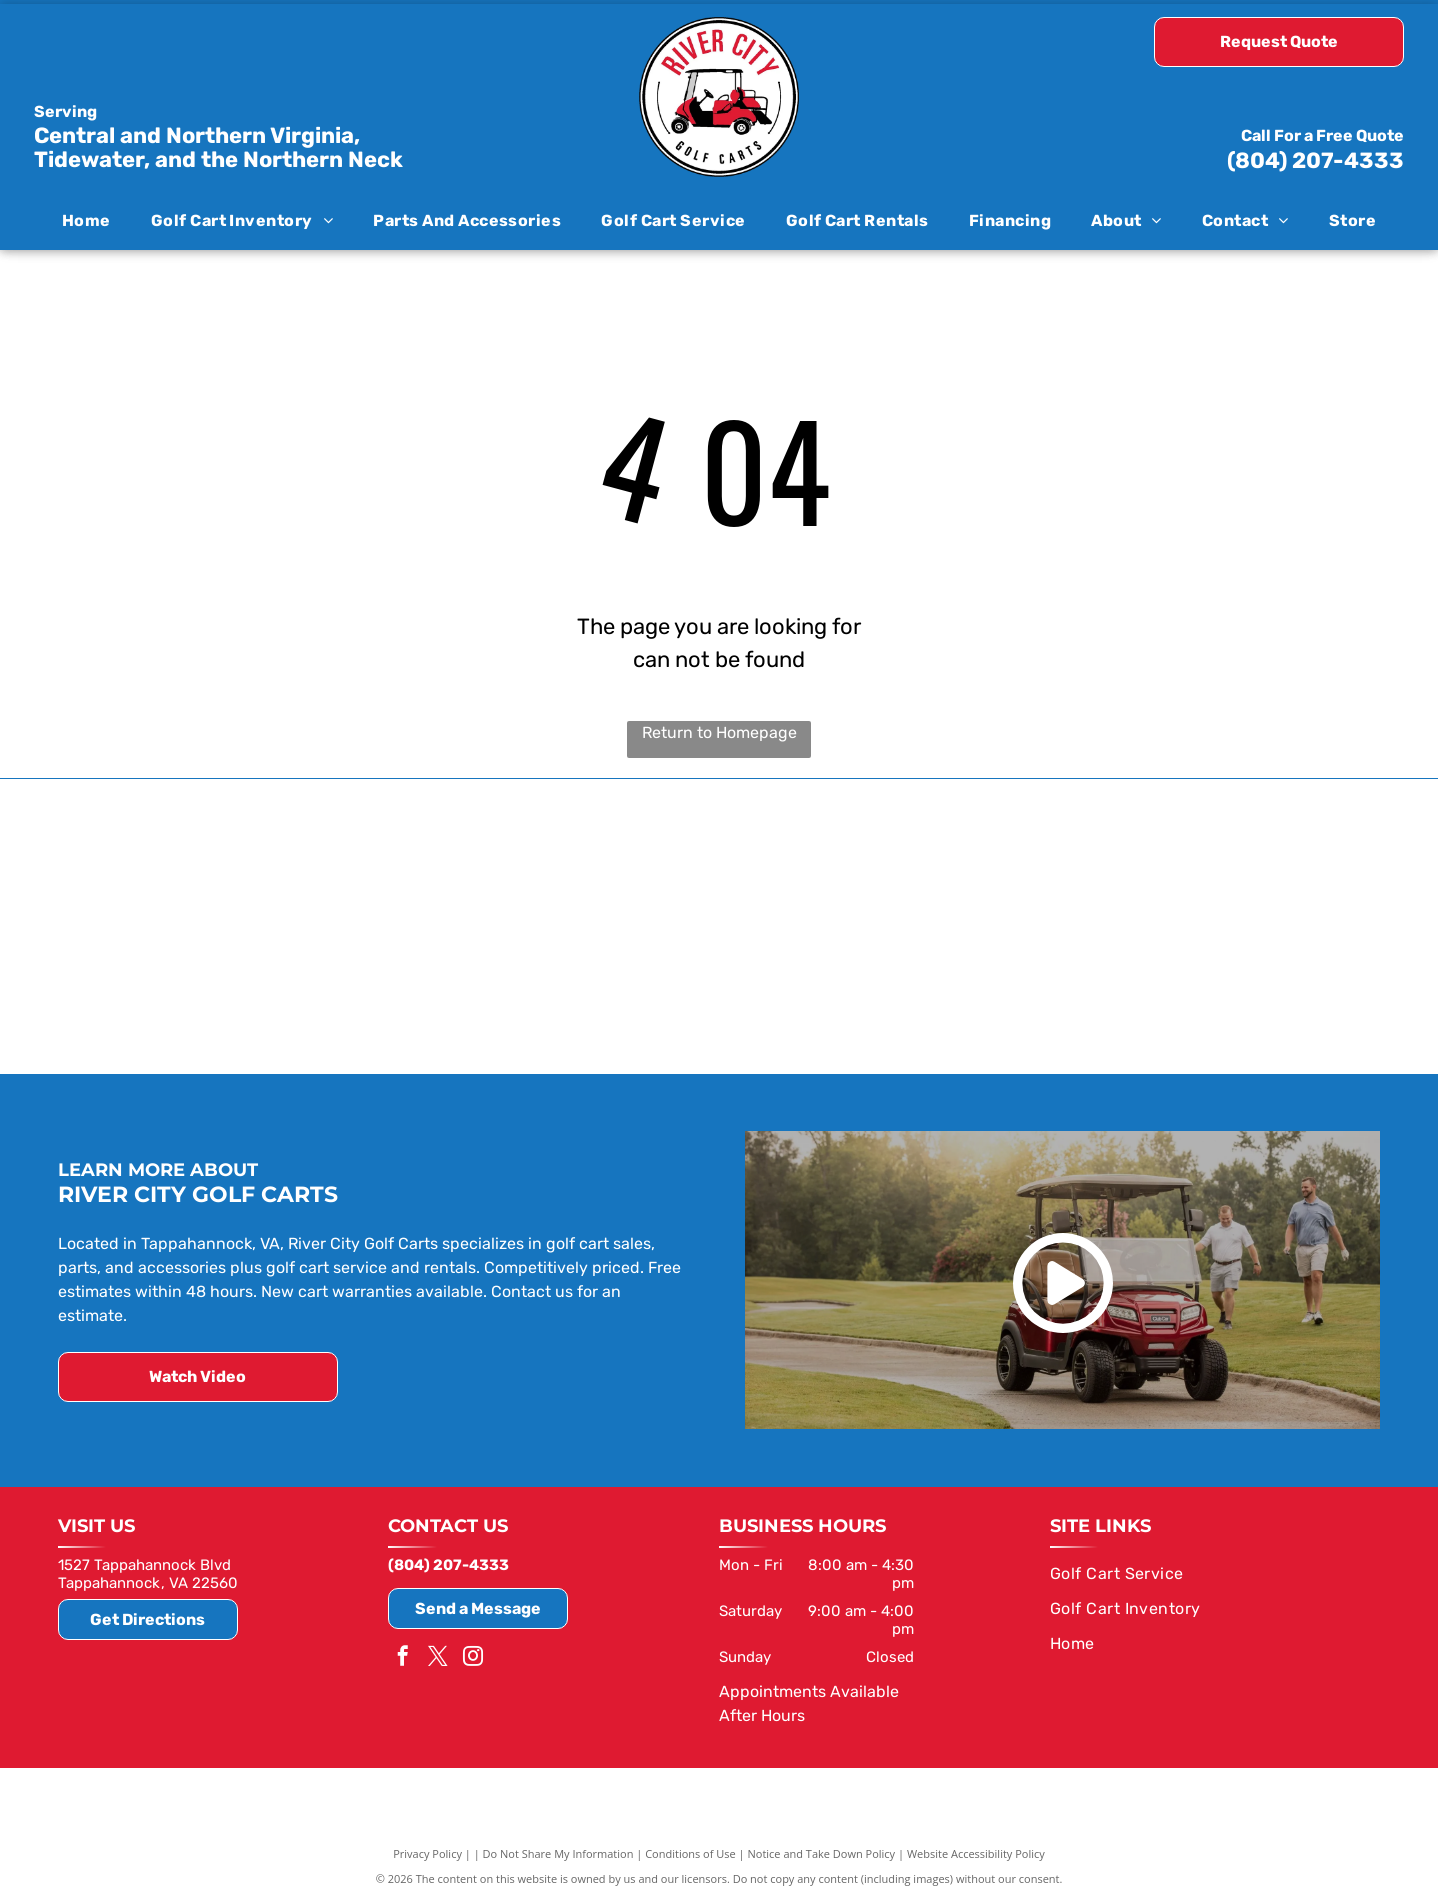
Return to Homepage (719, 732)
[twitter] (438, 1656)
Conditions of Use (690, 1851)
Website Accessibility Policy (976, 1851)
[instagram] (473, 1656)
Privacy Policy (427, 1851)
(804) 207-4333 (1315, 160)
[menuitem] (86, 219)
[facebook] (403, 1656)
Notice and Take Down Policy (822, 1851)
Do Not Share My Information (558, 1851)
